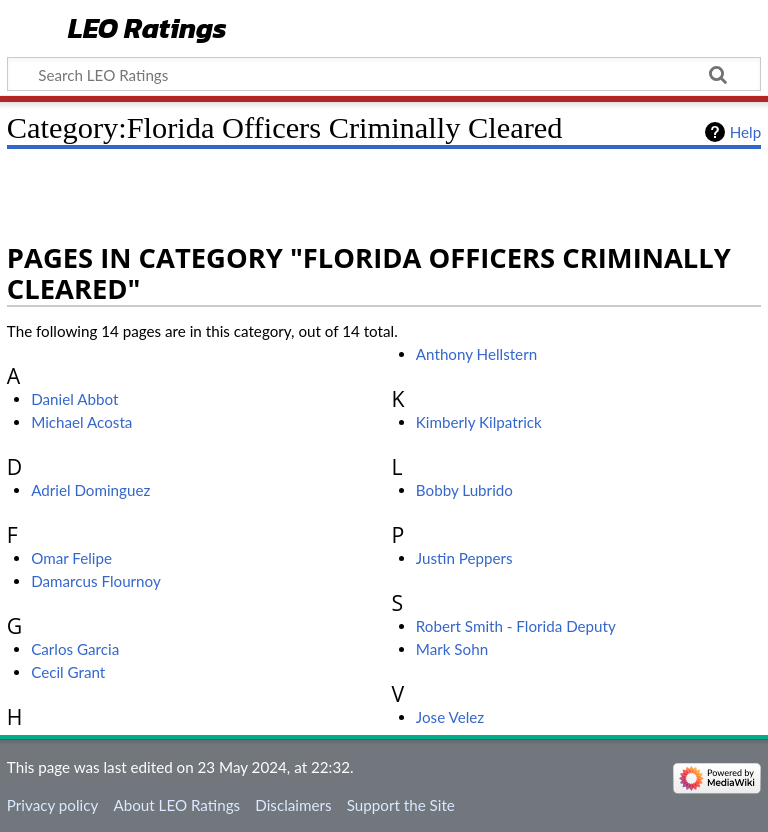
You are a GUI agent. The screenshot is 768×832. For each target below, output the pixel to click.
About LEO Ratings (176, 805)
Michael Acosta (81, 422)
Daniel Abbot (74, 399)
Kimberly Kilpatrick (479, 422)
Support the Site (401, 805)
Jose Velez (450, 717)
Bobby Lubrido (464, 490)
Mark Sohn (452, 649)
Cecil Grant (68, 672)
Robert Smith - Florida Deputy (516, 626)
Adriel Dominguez (90, 490)
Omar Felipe (71, 558)
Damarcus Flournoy (96, 581)
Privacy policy (52, 805)
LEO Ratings (147, 29)
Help (745, 132)
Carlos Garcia (75, 649)
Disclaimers (293, 805)
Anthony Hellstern (476, 354)
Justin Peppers (464, 558)
